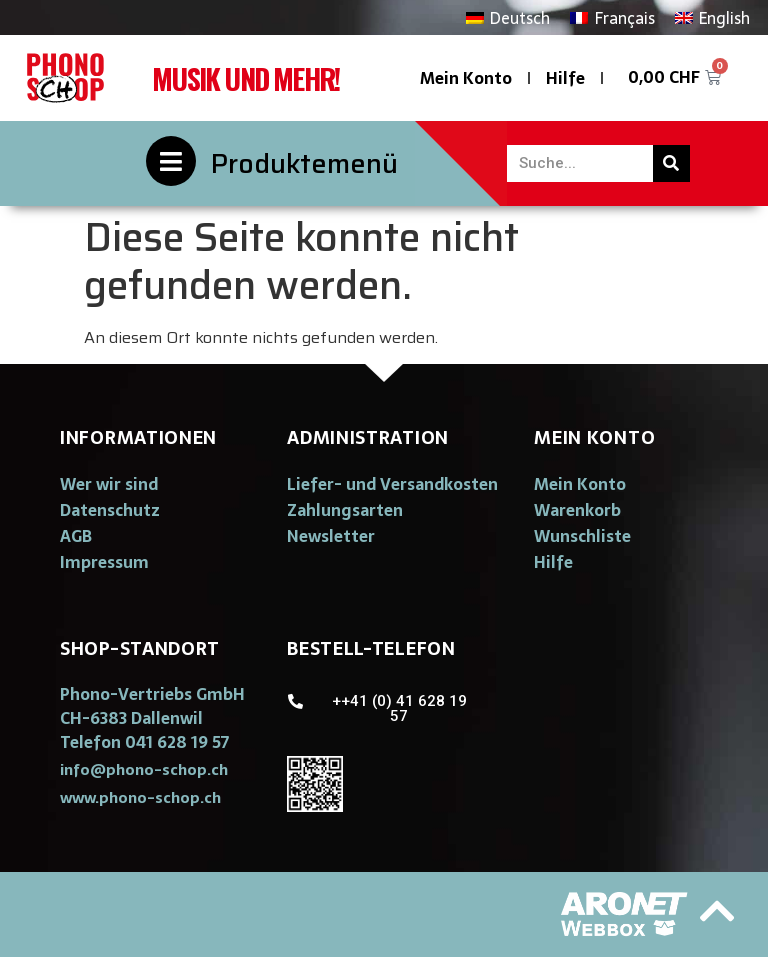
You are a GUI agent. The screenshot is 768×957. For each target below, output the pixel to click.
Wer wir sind (109, 484)
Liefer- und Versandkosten (392, 484)
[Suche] (671, 163)
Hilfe (565, 78)
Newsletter (331, 536)
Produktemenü (304, 163)
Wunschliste (582, 536)
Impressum (104, 562)
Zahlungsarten (345, 510)
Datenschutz (110, 510)
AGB (76, 536)
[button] (144, 769)
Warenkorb (577, 510)
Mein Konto (466, 78)
